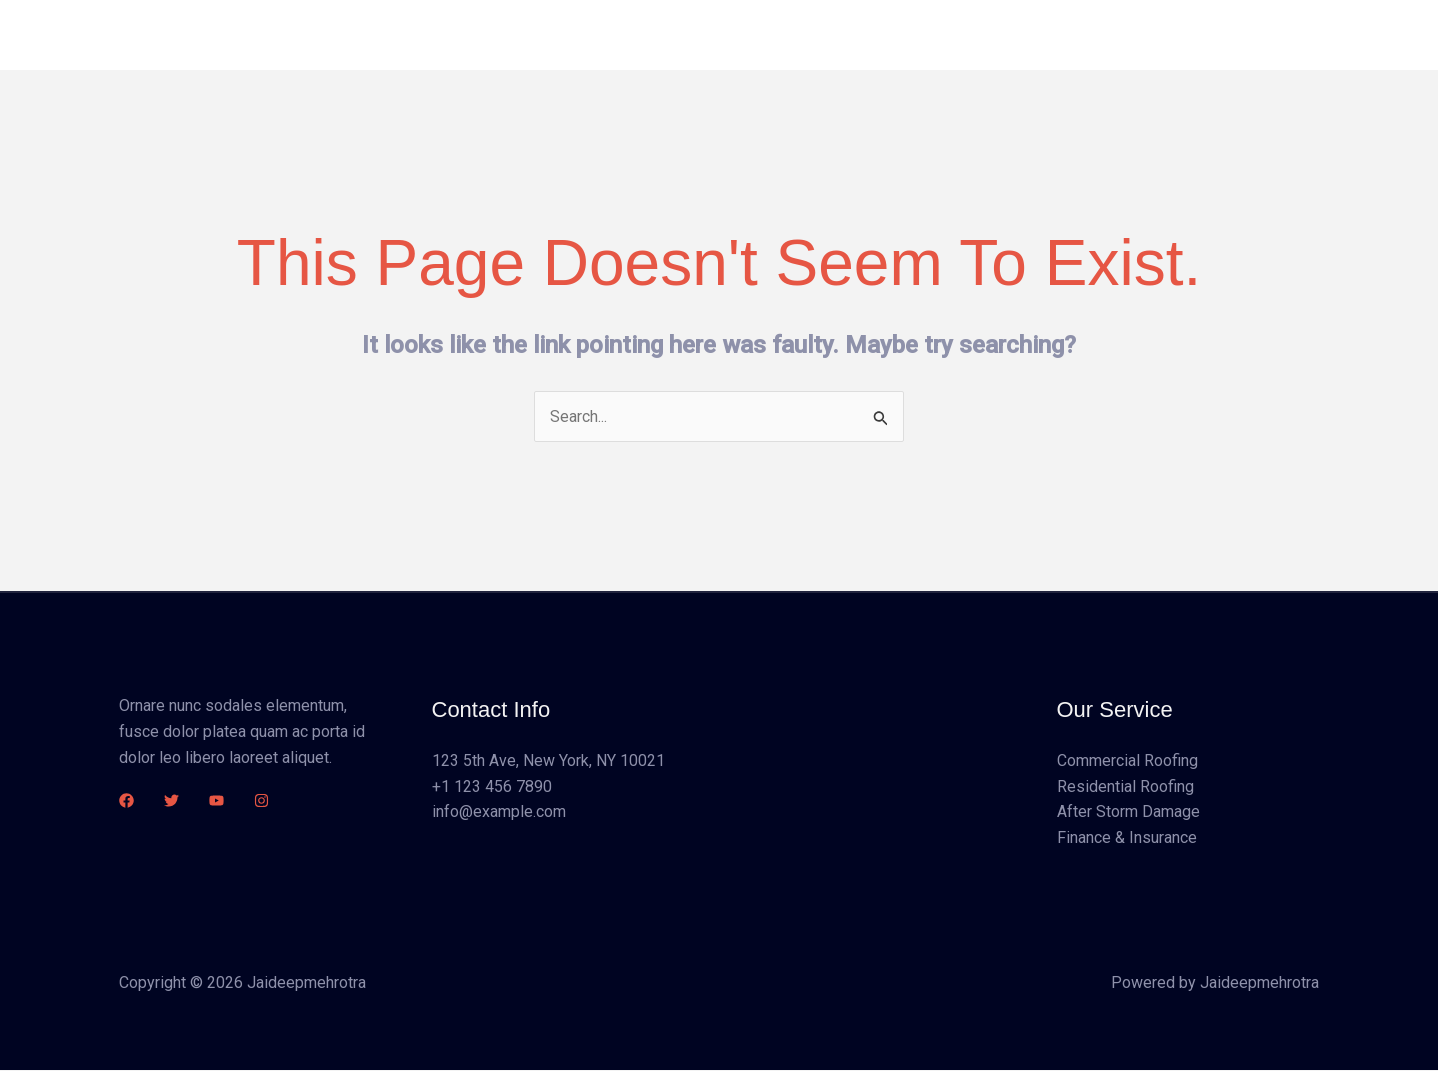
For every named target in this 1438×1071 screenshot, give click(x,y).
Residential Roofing (1125, 786)
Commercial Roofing (1127, 761)
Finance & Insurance (1127, 837)
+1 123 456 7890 (492, 786)
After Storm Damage (1128, 812)
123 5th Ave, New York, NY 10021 (548, 761)
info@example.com (499, 812)
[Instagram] (261, 800)
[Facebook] (126, 800)
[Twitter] (171, 800)
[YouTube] (216, 800)
